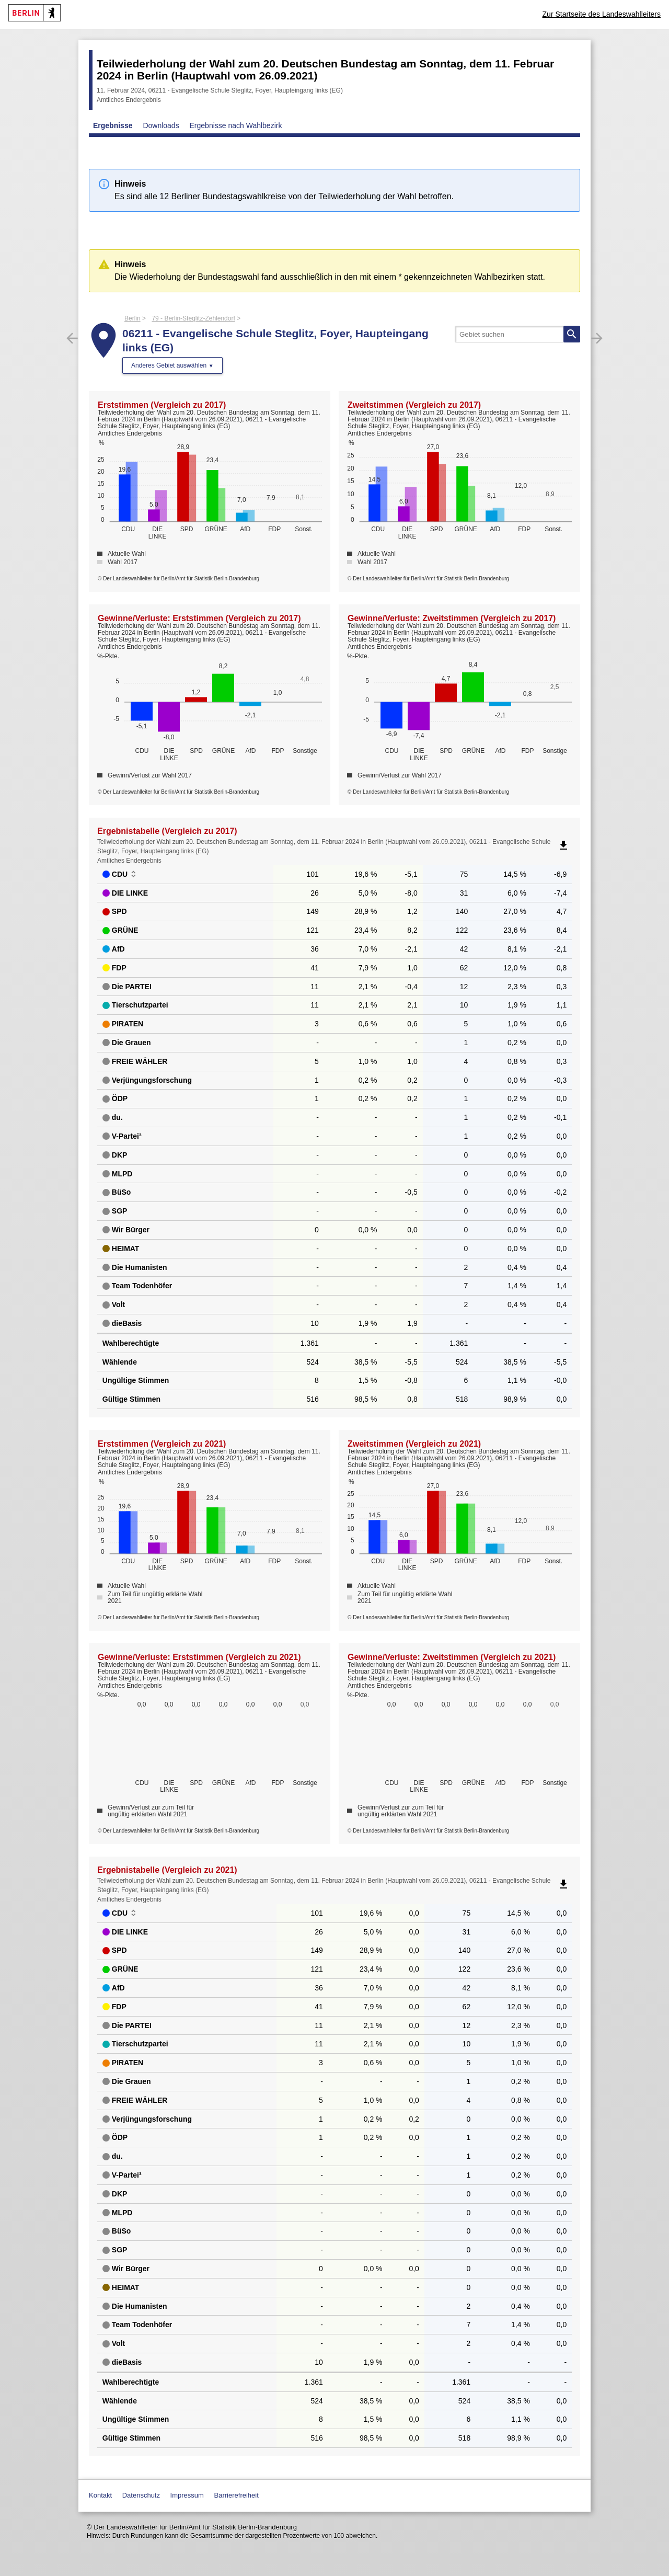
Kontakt (100, 2495)
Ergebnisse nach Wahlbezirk (236, 125)
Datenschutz (141, 2495)
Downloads (161, 125)
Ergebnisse (112, 125)
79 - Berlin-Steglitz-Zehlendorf (193, 318)
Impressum (187, 2495)
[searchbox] (517, 334)
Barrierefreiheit (236, 2495)
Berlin (132, 318)
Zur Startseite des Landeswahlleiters (602, 14)
